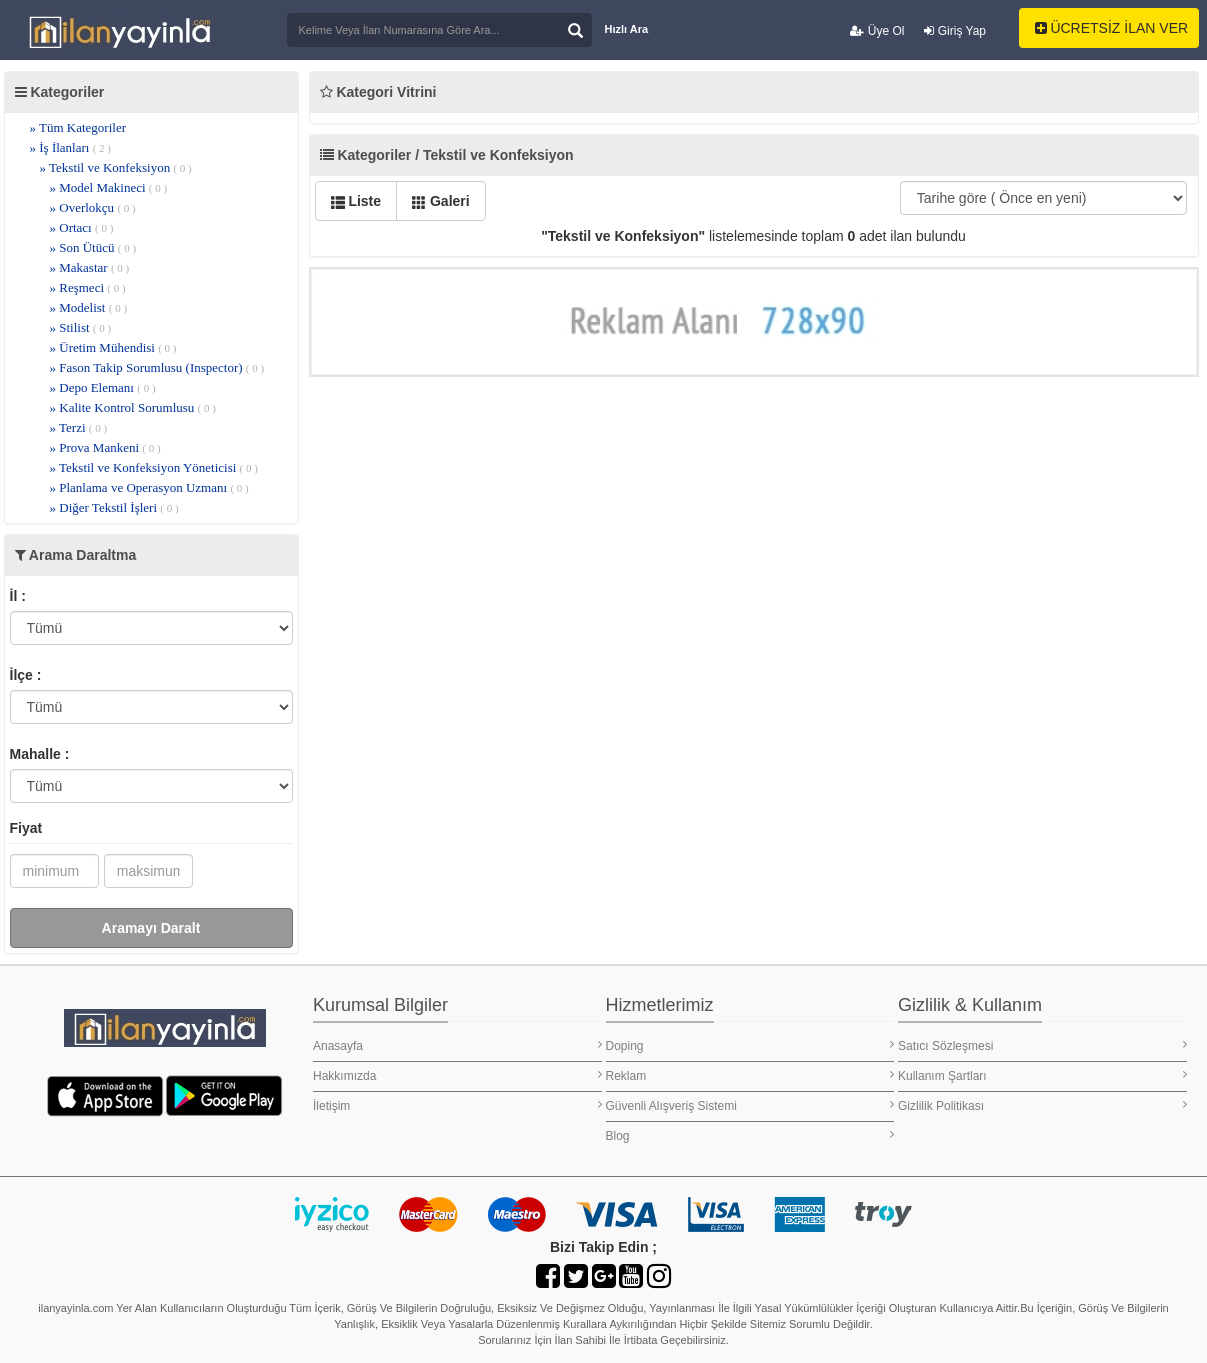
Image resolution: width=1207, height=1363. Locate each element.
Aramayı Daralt (151, 928)
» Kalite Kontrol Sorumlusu (133, 407)
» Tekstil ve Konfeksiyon (116, 167)
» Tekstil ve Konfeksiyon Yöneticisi (154, 467)
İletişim (457, 1105)
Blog (750, 1135)
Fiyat (26, 828)
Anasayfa (457, 1045)
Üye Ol (877, 31)
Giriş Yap (955, 31)
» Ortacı (82, 227)
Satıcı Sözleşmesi (1042, 1045)
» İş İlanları (71, 147)
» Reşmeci (88, 287)
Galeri (441, 201)
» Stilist (81, 327)
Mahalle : (40, 754)
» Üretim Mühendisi (113, 347)
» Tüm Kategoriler (78, 127)
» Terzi (79, 427)
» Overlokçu (93, 207)
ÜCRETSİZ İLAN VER (1112, 28)
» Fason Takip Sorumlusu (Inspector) (157, 367)
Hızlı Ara (627, 29)
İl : (18, 596)
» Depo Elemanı (103, 387)
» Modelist (89, 307)
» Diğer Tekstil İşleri (114, 507)
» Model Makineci (109, 187)
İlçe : (26, 675)
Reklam (750, 1075)
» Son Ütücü (93, 247)
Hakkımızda (457, 1075)
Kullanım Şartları (1042, 1075)
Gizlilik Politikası (1042, 1105)
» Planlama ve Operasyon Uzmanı (149, 487)
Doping (750, 1045)
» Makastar (90, 267)
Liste (356, 201)
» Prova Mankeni (105, 447)
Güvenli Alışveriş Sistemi (750, 1105)
